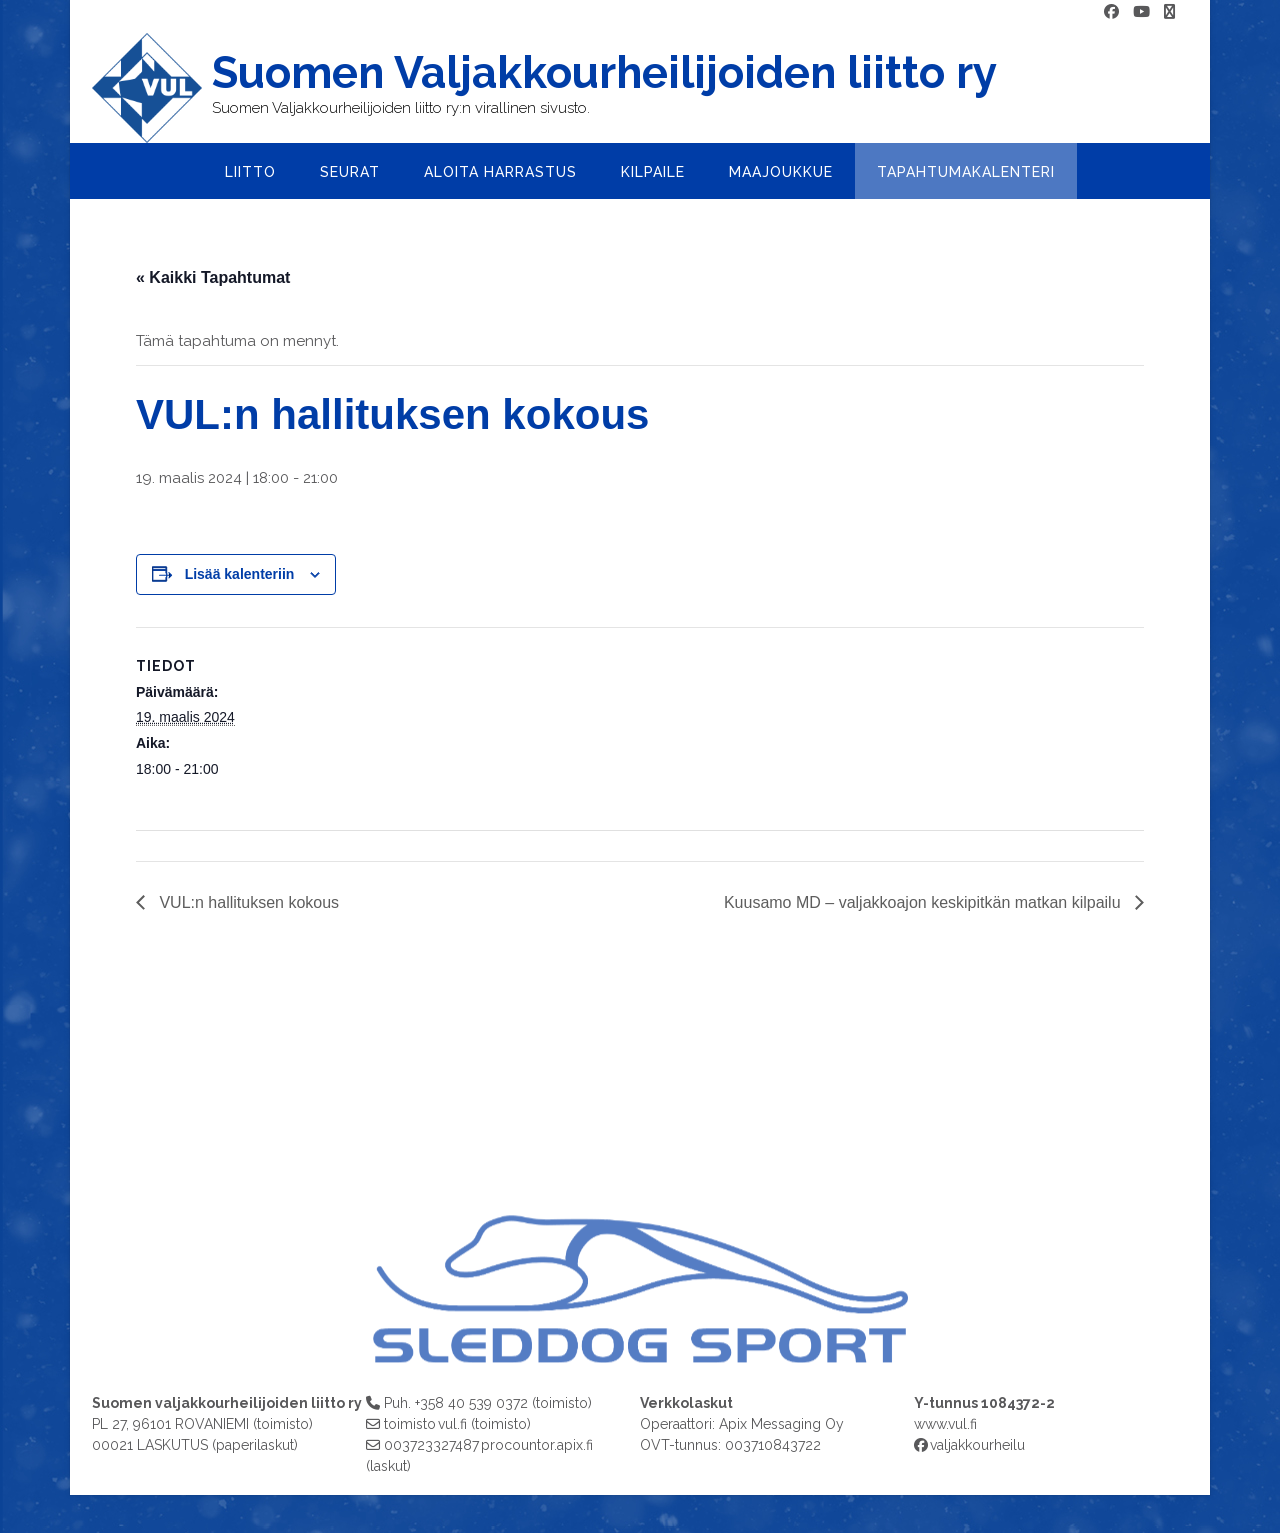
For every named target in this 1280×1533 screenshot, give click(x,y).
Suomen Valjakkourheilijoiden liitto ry (604, 73)
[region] (640, 1217)
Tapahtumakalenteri (966, 172)
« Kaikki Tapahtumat (213, 277)
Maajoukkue (781, 172)
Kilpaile (653, 172)
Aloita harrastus (500, 172)
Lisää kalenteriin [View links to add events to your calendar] (240, 574)
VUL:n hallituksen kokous (247, 902)
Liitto (250, 172)
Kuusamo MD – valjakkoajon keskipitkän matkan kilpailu (924, 902)
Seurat (350, 172)
